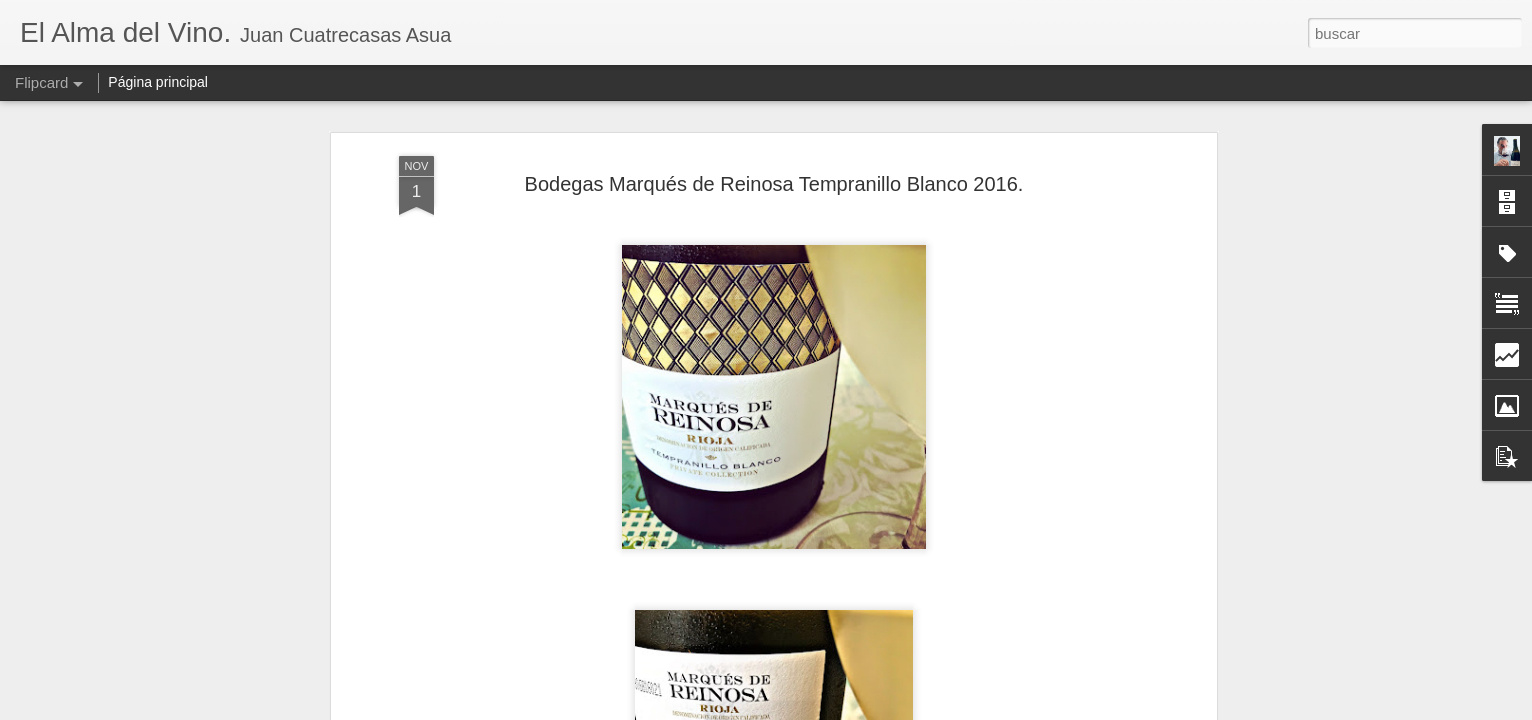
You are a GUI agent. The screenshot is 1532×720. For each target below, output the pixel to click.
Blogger (843, 709)
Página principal (158, 82)
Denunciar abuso (910, 709)
